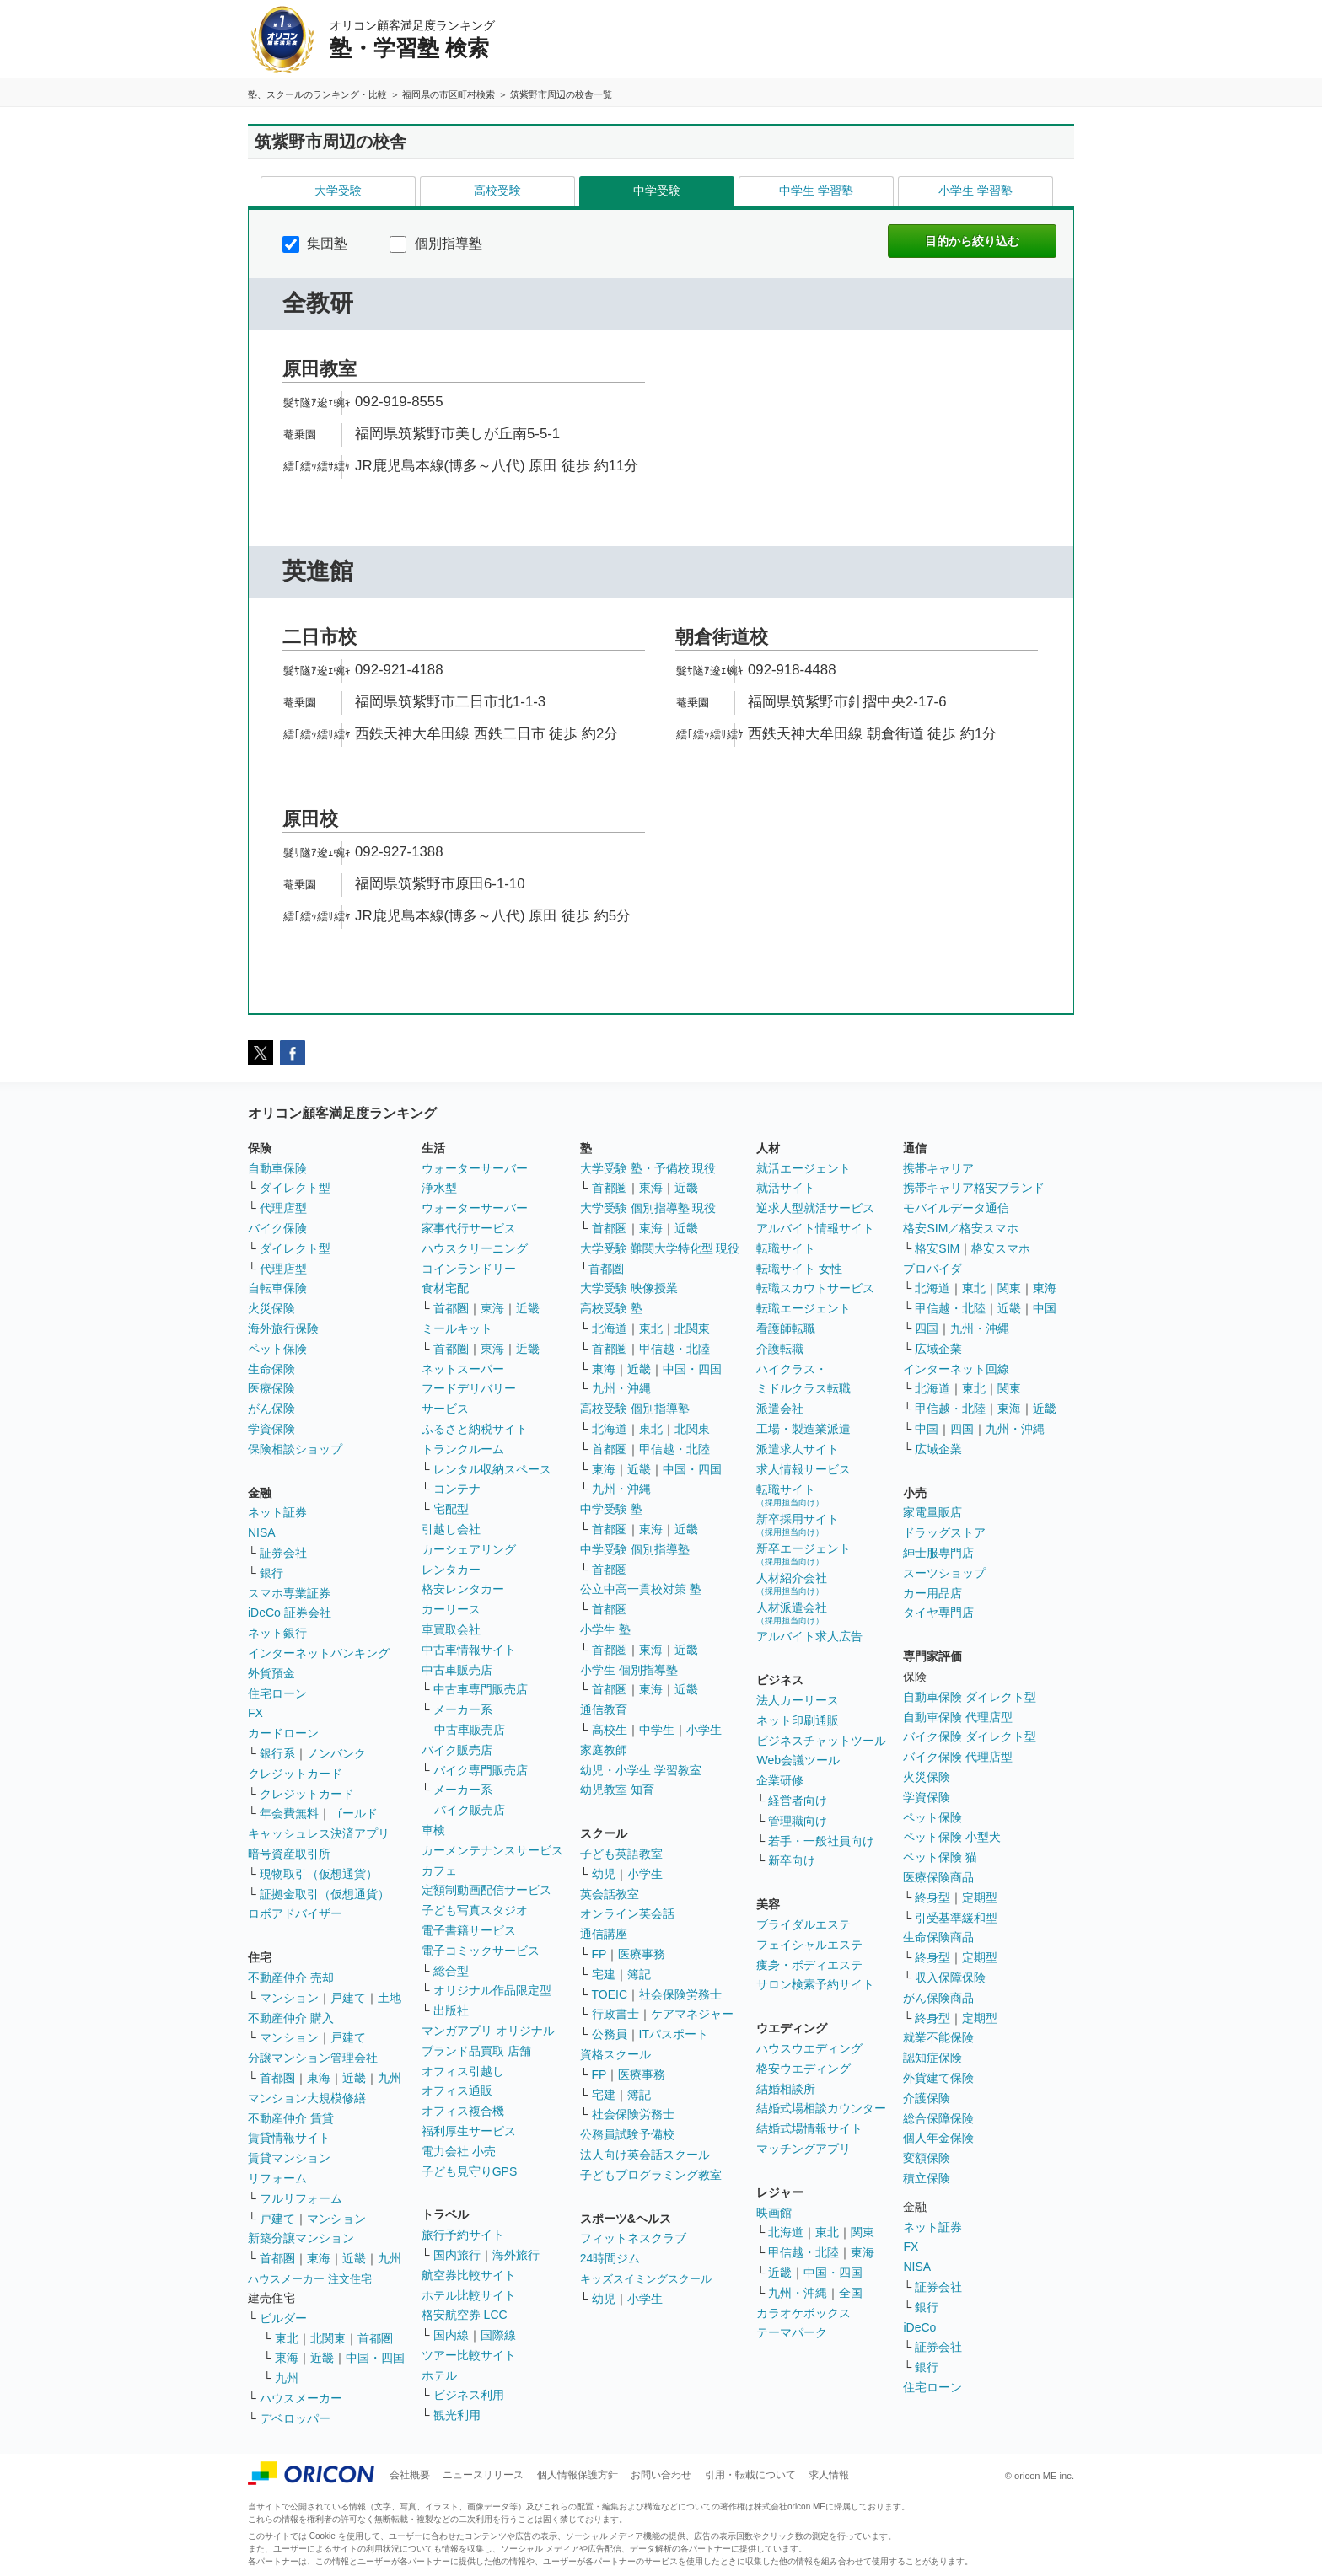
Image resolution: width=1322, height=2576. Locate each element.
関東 (862, 2232)
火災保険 (271, 1308)
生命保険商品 (938, 1937)
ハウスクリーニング (475, 1248)
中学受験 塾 (611, 1509)
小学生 (704, 1729)
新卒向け (791, 1860)
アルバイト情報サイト (815, 1228)
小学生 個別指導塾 (629, 1670)
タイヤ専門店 (938, 1612)
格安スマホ (1000, 1248)
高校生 (609, 1729)
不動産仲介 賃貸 (291, 2118)
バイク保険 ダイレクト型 (969, 1736)
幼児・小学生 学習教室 (640, 1770)
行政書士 (615, 2014)
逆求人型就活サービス (815, 1208)
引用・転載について (750, 2475)
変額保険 (926, 2158)
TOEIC (610, 1994)
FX (255, 1713)
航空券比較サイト (469, 2275)
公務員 (609, 2034)
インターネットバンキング (319, 1653)
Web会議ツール (798, 1760)
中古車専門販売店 (480, 1689)
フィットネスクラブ (633, 2238)
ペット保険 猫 (940, 1857)
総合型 (451, 1971)
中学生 (656, 1729)
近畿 (354, 2078)
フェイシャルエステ (809, 1944)
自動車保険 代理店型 (958, 1717)
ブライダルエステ (803, 1924)
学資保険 (271, 1429)
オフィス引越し (463, 2071)
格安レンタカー (463, 1589)
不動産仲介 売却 (291, 1977)
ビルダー (283, 2318)
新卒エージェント (803, 1554)
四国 (926, 1328)
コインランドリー (469, 1268)
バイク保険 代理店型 (958, 1756)
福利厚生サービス (469, 2131)
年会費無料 (289, 1813)
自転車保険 (277, 1288)
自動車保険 (277, 1168)
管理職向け (797, 1820)
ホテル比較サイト (469, 2295)
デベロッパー (295, 2418)
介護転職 (779, 1348)
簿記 (639, 1974)
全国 (851, 2293)
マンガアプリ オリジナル (488, 2030)
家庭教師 (603, 1750)
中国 (1044, 1308)
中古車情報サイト (469, 1649)
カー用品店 (932, 1593)
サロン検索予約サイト (815, 1984)
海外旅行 (516, 2255)
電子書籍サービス (469, 1930)
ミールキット (457, 1328)
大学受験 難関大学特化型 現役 (660, 1248)
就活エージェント (803, 1168)
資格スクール (615, 2054)
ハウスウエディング (809, 2048)
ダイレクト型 (295, 1187)
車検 (433, 1830)
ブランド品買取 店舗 (476, 2051)
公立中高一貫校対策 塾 (640, 1589)
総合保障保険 (938, 2118)
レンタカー (451, 1569)
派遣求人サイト (797, 1449)
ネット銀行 (277, 1633)
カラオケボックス (803, 2313)
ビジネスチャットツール (821, 1740)
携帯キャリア (938, 1168)
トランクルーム (463, 1449)
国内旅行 (457, 2255)
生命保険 (271, 1369)
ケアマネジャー (692, 2014)
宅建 (603, 1974)
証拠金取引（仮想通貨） (325, 1894)
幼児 (603, 1874)
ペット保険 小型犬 (952, 1836)
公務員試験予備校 (627, 2134)
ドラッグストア (944, 1532)
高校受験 (497, 190)
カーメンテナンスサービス (492, 1850)
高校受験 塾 (611, 1308)
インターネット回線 (956, 1369)
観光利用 (457, 2415)
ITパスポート (673, 2034)
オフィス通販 (457, 2090)
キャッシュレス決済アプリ (319, 1833)
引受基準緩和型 (956, 1917)
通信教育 (603, 1709)
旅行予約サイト (463, 2234)
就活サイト (785, 1187)
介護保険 (926, 2098)
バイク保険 (277, 1228)
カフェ (439, 1870)
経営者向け (797, 1800)
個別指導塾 (435, 243)
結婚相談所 (785, 2089)
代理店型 (283, 1208)
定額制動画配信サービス (486, 1890)
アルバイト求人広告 (809, 1636)
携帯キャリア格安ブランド (974, 1187)
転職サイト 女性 (799, 1268)
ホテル (439, 2375)
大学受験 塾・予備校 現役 (648, 1168)
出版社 (451, 2010)
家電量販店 (932, 1512)
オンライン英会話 (627, 1913)
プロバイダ (932, 1268)
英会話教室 (609, 1894)
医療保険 (271, 1388)
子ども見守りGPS (470, 2171)
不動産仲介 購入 (291, 2018)
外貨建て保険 (938, 2078)
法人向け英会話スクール (645, 2154)
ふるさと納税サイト (475, 1429)
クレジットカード (295, 1773)
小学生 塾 (605, 1629)
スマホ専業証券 (289, 1593)
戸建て (348, 1997)
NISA (262, 1532)
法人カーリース (797, 1700)
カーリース (451, 1609)
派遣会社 (779, 1408)
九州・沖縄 (621, 1388)
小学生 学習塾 (975, 190)
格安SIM (937, 1248)
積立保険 (926, 2178)
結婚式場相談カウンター (821, 2108)
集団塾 (314, 243)
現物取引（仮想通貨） (319, 1874)
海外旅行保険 (283, 1328)
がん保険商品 (938, 1997)
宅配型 (451, 1509)
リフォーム (277, 2178)
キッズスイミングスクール (646, 2279)
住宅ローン (277, 1693)
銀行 (271, 1573)
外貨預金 (271, 1673)
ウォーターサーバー (475, 1168)
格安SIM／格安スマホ (960, 1228)
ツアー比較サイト (469, 2355)
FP (599, 1954)
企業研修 (779, 1780)
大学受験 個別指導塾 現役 (648, 1208)
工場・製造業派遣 (803, 1429)
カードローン (283, 1733)
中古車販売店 (457, 1670)
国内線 (451, 2335)
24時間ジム (610, 2258)
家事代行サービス (469, 1228)
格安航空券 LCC (465, 2314)
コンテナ (457, 1488)
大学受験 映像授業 (629, 1288)
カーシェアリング (469, 1549)
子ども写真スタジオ (475, 1910)
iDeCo (919, 2327)
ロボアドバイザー (295, 1913)
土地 (389, 1997)
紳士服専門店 (938, 1552)
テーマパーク (791, 2332)
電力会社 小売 (459, 2151)
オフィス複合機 (463, 2110)
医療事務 (641, 1954)
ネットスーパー (463, 1369)
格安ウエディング (803, 2068)
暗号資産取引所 (289, 1853)
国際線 (498, 2335)
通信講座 (603, 1933)
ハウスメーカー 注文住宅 (310, 2279)
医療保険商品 (938, 1877)
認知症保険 (932, 2057)
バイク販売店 (457, 1750)
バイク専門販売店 (480, 1770)
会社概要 (410, 2475)
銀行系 (277, 1753)
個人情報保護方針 (577, 2475)
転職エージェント (803, 1308)
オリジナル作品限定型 (492, 1990)
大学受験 (338, 190)
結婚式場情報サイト (809, 2128)
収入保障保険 (950, 1977)
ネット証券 (277, 1512)
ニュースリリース (483, 2475)
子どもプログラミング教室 (651, 2175)
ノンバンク (336, 1753)
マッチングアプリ (803, 2148)
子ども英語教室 (621, 1853)
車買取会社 (451, 1629)
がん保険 (271, 1408)
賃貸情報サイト (289, 2137)
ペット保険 (277, 1348)
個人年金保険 (938, 2137)
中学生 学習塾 (816, 190)
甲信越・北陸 (674, 1348)
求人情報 (829, 2475)
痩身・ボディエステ (809, 1965)
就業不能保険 (938, 2037)
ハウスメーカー (301, 2398)
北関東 (328, 2338)
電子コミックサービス (481, 1950)
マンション (289, 1997)
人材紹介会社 (791, 1583)
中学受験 (656, 190)
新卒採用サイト (797, 1524)
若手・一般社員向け (821, 1841)
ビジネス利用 (468, 2395)
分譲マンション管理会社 (313, 2057)
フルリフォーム (301, 2198)
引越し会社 (451, 1529)
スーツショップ (944, 1573)
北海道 (609, 1328)
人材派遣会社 (791, 1613)
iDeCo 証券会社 (289, 1612)
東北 (286, 2338)
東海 (318, 2078)
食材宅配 (445, 1288)
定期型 (979, 1897)
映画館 (774, 2212)
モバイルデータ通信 (956, 1208)
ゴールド (354, 1813)
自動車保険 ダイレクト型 (969, 1697)
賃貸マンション (289, 2158)
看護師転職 (785, 1328)
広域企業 (938, 1348)
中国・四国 (375, 2357)
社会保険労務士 (680, 1994)
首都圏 (277, 2078)
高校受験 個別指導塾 (635, 1408)
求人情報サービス (803, 1469)
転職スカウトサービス (815, 1288)
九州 (389, 2078)
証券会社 (283, 1552)
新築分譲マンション (301, 2238)
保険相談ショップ (295, 1449)
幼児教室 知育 (617, 1789)
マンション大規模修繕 (307, 2098)
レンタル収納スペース (492, 1469)
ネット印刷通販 (797, 1720)
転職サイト (785, 1248)
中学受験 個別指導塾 (635, 1549)
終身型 (932, 1897)
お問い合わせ (661, 2475)
